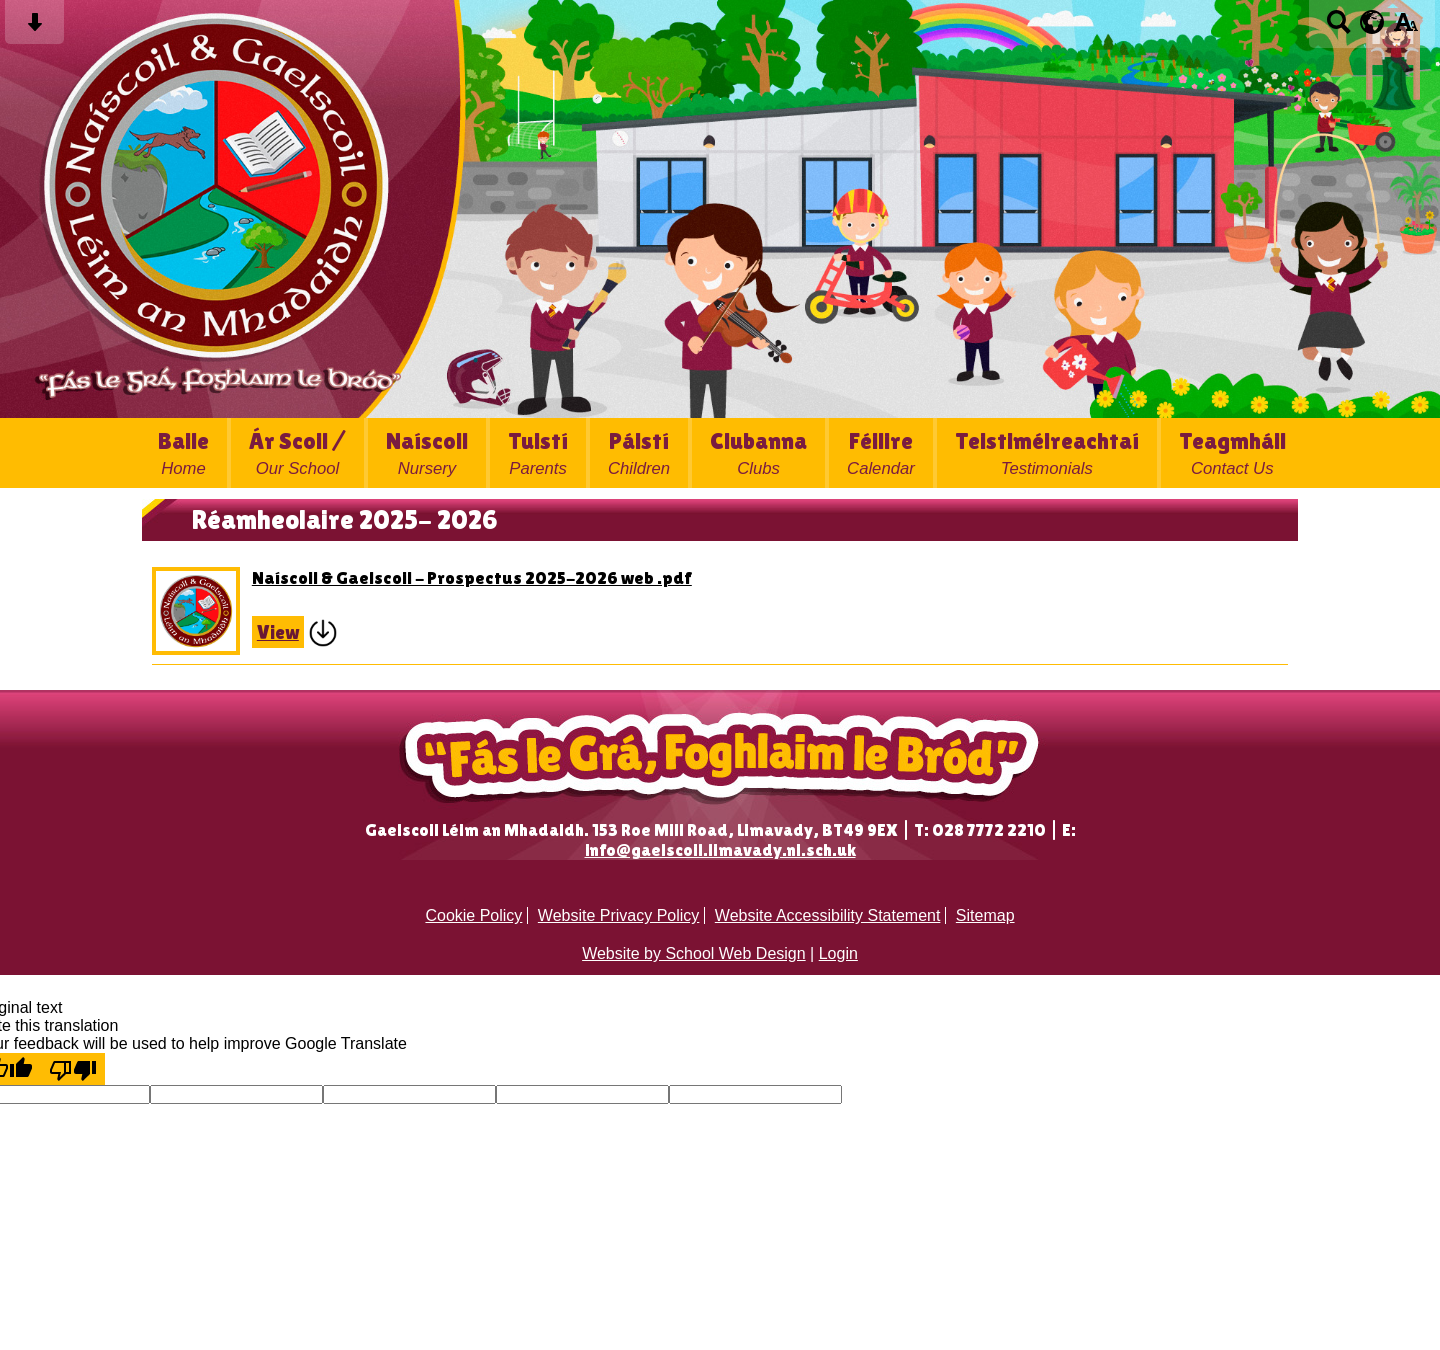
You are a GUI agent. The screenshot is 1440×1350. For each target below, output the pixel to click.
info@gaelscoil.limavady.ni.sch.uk (720, 850)
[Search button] (1338, 28)
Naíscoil (427, 453)
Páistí (639, 453)
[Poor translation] (73, 1069)
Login (838, 953)
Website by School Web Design (694, 953)
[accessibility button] (1405, 28)
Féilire (881, 453)
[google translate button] (1372, 22)
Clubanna (758, 453)
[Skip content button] (34, 28)
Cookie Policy (473, 915)
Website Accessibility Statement (828, 915)
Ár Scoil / (297, 453)
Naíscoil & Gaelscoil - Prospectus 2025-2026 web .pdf (472, 577)
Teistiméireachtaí (1047, 453)
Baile (183, 453)
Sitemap (985, 915)
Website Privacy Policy (619, 915)
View (278, 632)
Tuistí (538, 453)
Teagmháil (1232, 453)
